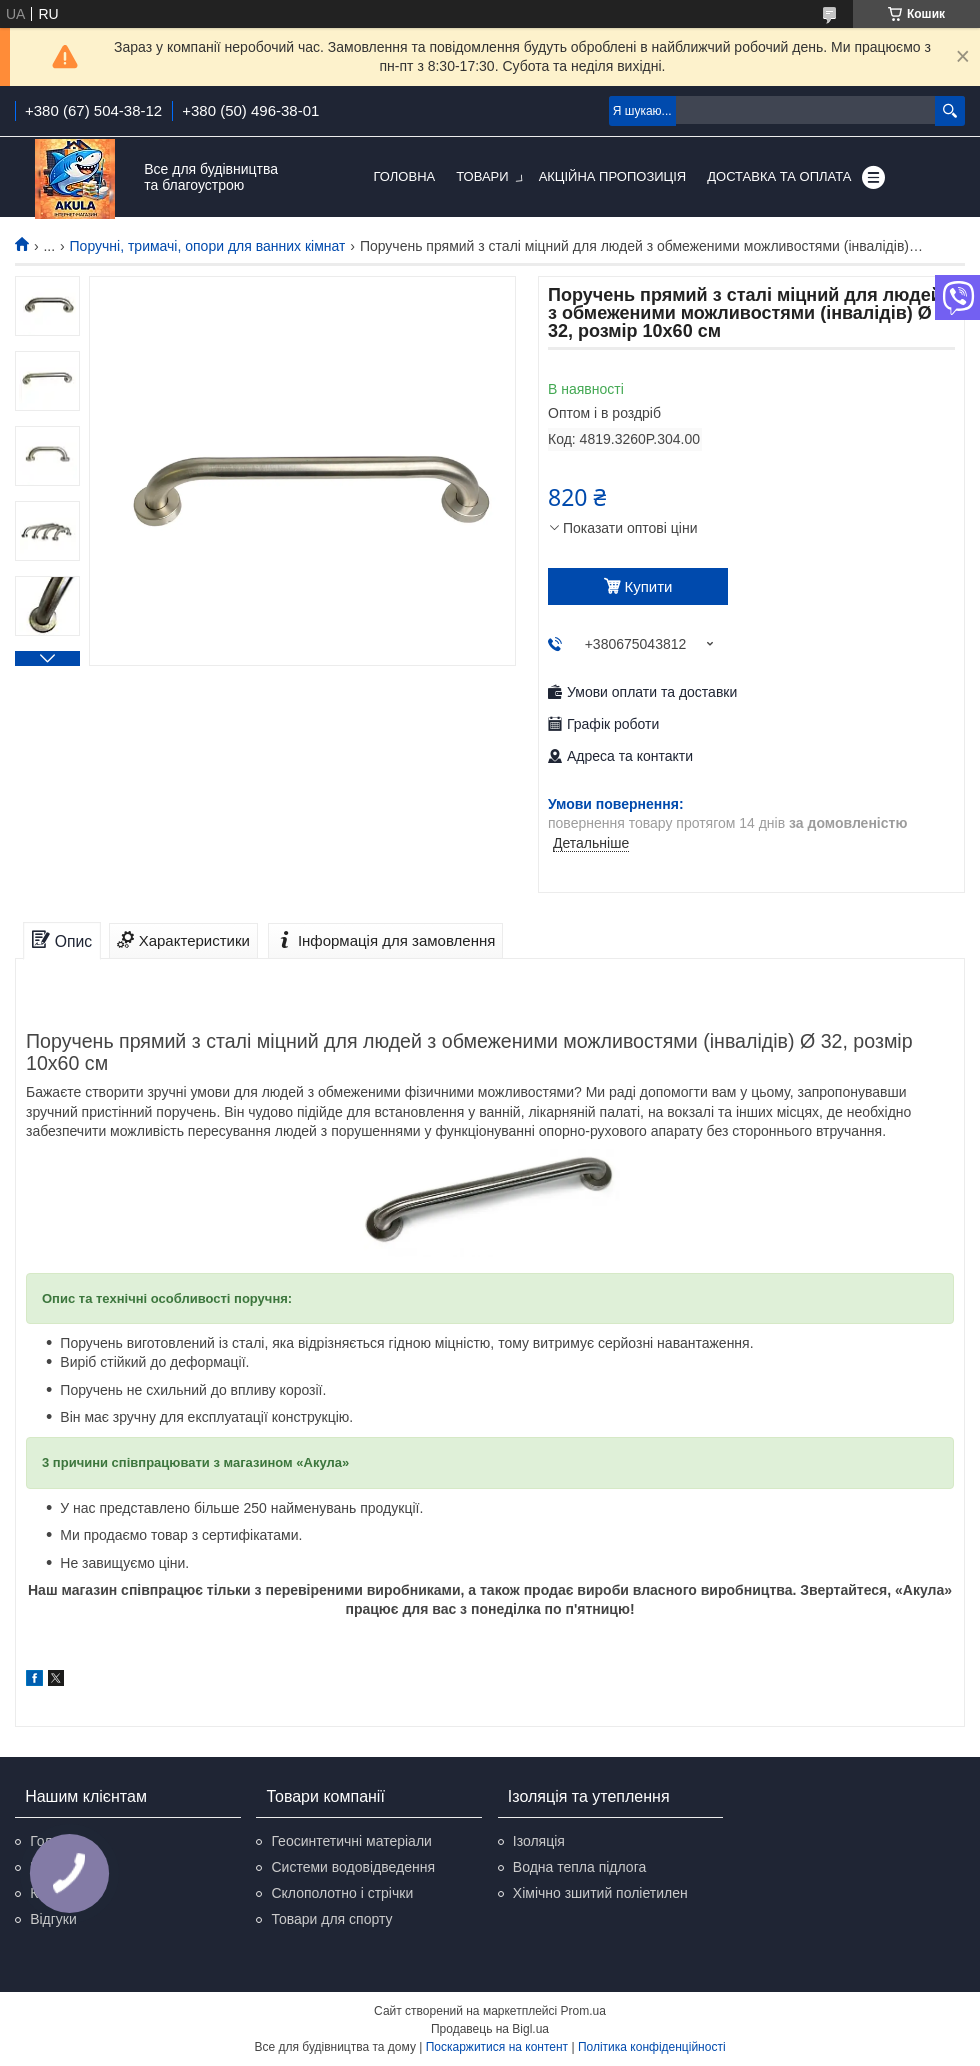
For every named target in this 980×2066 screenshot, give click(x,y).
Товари (482, 176)
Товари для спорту (331, 1919)
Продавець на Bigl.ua (490, 2029)
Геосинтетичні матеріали (351, 1841)
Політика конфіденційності (652, 2047)
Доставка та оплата (779, 176)
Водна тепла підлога (579, 1867)
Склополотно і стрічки (342, 1893)
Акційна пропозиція (613, 176)
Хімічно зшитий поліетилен (600, 1893)
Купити (649, 586)
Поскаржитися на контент (497, 2047)
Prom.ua (583, 2011)
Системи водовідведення (353, 1867)
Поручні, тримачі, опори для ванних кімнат (208, 246)
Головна (405, 176)
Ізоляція (539, 1841)
